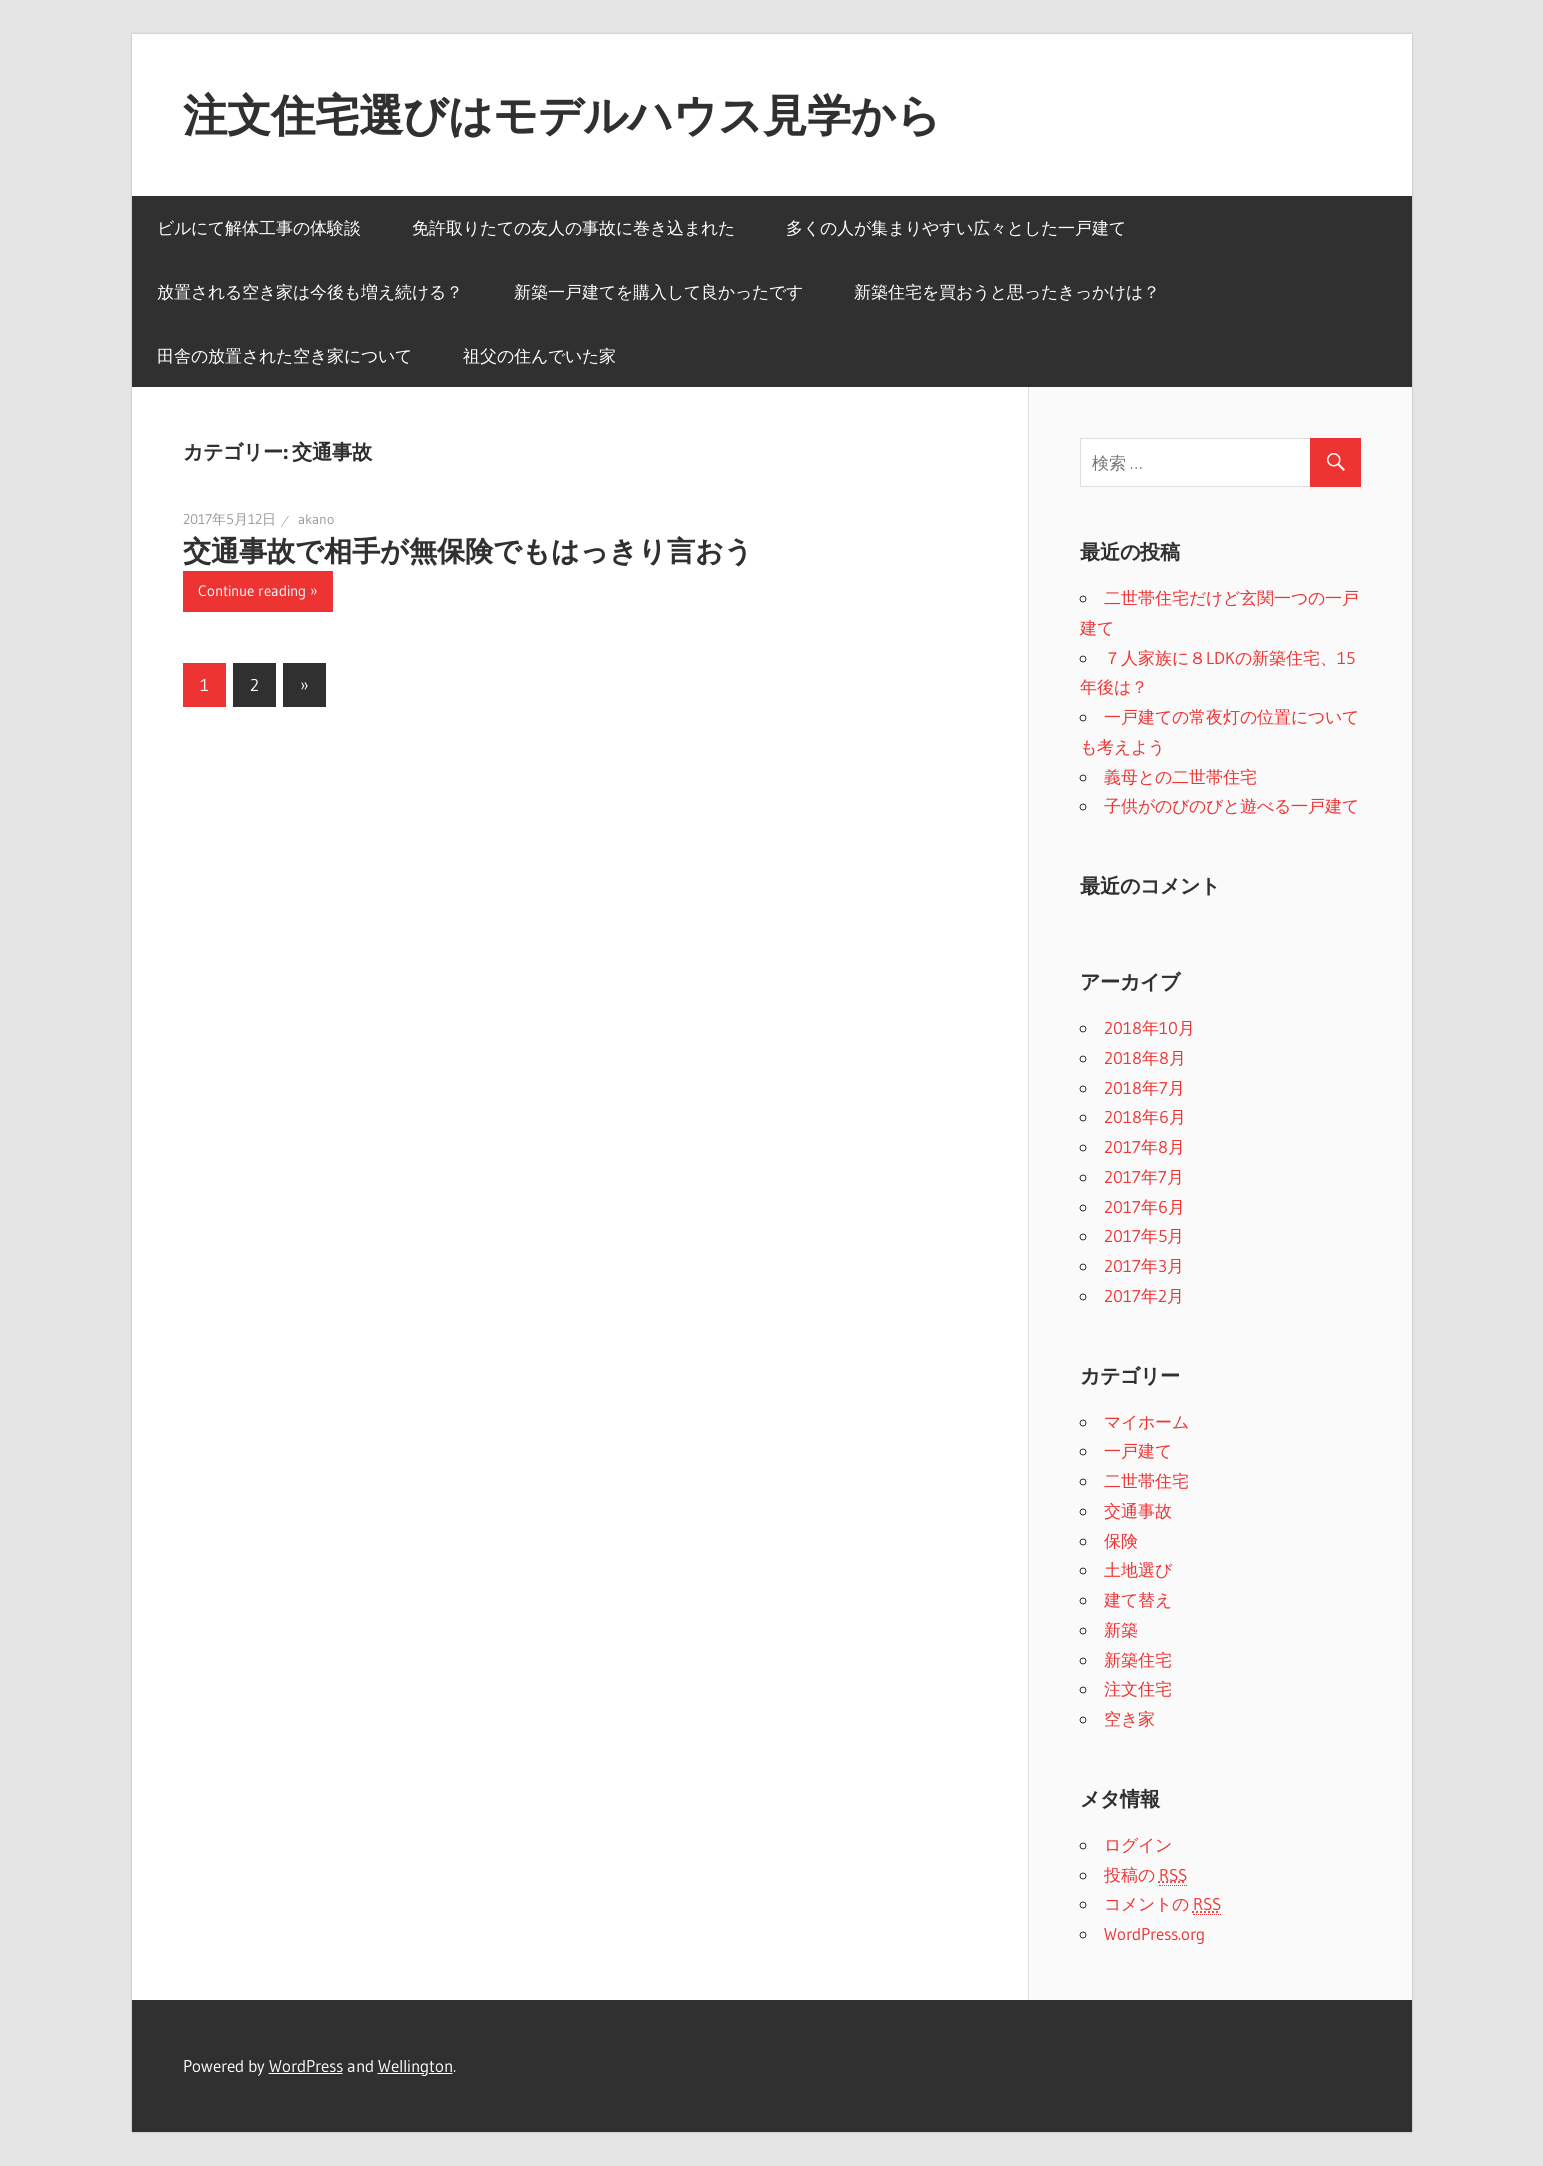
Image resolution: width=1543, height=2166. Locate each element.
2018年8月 (1145, 1057)
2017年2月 (1144, 1295)
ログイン (1138, 1844)
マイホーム (1146, 1421)
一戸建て (1138, 1450)
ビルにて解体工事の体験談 (259, 227)
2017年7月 (1144, 1176)
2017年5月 (1144, 1235)
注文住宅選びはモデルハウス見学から (562, 115)
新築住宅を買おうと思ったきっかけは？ (1007, 291)
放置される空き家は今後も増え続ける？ (310, 291)
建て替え (1138, 1599)
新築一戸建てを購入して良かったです (658, 291)
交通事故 (1138, 1510)
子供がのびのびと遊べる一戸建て (1231, 805)
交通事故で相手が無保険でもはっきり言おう (468, 551)
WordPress (306, 2065)
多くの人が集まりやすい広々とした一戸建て (956, 227)
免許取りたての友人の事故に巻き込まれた (573, 227)
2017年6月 (1144, 1206)
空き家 (1129, 1718)
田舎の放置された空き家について (284, 355)
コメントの (1162, 1904)
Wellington (415, 2065)
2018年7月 (1144, 1087)
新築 (1121, 1629)
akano (316, 519)
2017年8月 (1144, 1146)
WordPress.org (1154, 1933)
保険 (1121, 1540)
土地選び (1138, 1569)
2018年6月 (1145, 1116)
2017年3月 (1144, 1265)
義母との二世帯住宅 (1180, 776)
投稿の (1145, 1875)
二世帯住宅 (1146, 1480)
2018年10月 (1149, 1027)
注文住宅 (1138, 1688)
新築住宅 (1138, 1659)
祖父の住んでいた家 (539, 355)
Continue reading (252, 590)
